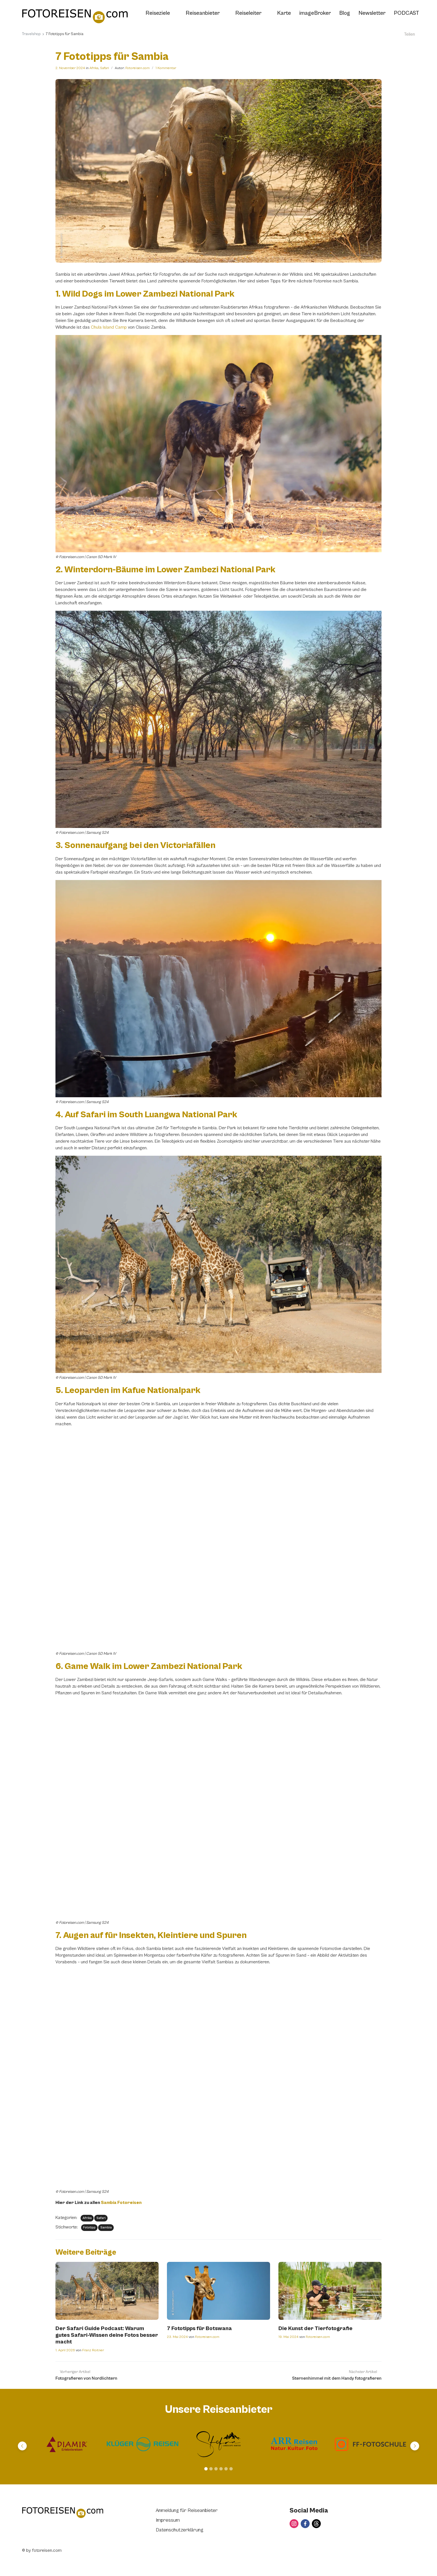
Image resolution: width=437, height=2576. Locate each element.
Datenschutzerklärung (179, 2530)
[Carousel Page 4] (221, 2468)
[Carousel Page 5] (226, 2468)
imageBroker (315, 13)
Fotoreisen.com (137, 68)
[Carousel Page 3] (216, 2468)
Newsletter (371, 13)
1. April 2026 (65, 2350)
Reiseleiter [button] (252, 13)
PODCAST (406, 13)
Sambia (106, 2227)
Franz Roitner (93, 2350)
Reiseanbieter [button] (206, 13)
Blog (344, 13)
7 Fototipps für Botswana (199, 2328)
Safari (104, 68)
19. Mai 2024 (288, 2337)
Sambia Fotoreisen (121, 2202)
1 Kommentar (166, 68)
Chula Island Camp (109, 327)
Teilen (406, 34)
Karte (284, 13)
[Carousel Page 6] (231, 2468)
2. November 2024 (70, 68)
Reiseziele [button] (161, 13)
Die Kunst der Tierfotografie (315, 2328)
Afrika (93, 68)
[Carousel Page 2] (211, 2468)
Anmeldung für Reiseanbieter (187, 2510)
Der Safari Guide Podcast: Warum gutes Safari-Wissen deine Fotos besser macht (106, 2335)
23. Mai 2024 (177, 2337)
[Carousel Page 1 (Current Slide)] (206, 2468)
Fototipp (89, 2227)
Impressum (168, 2520)
